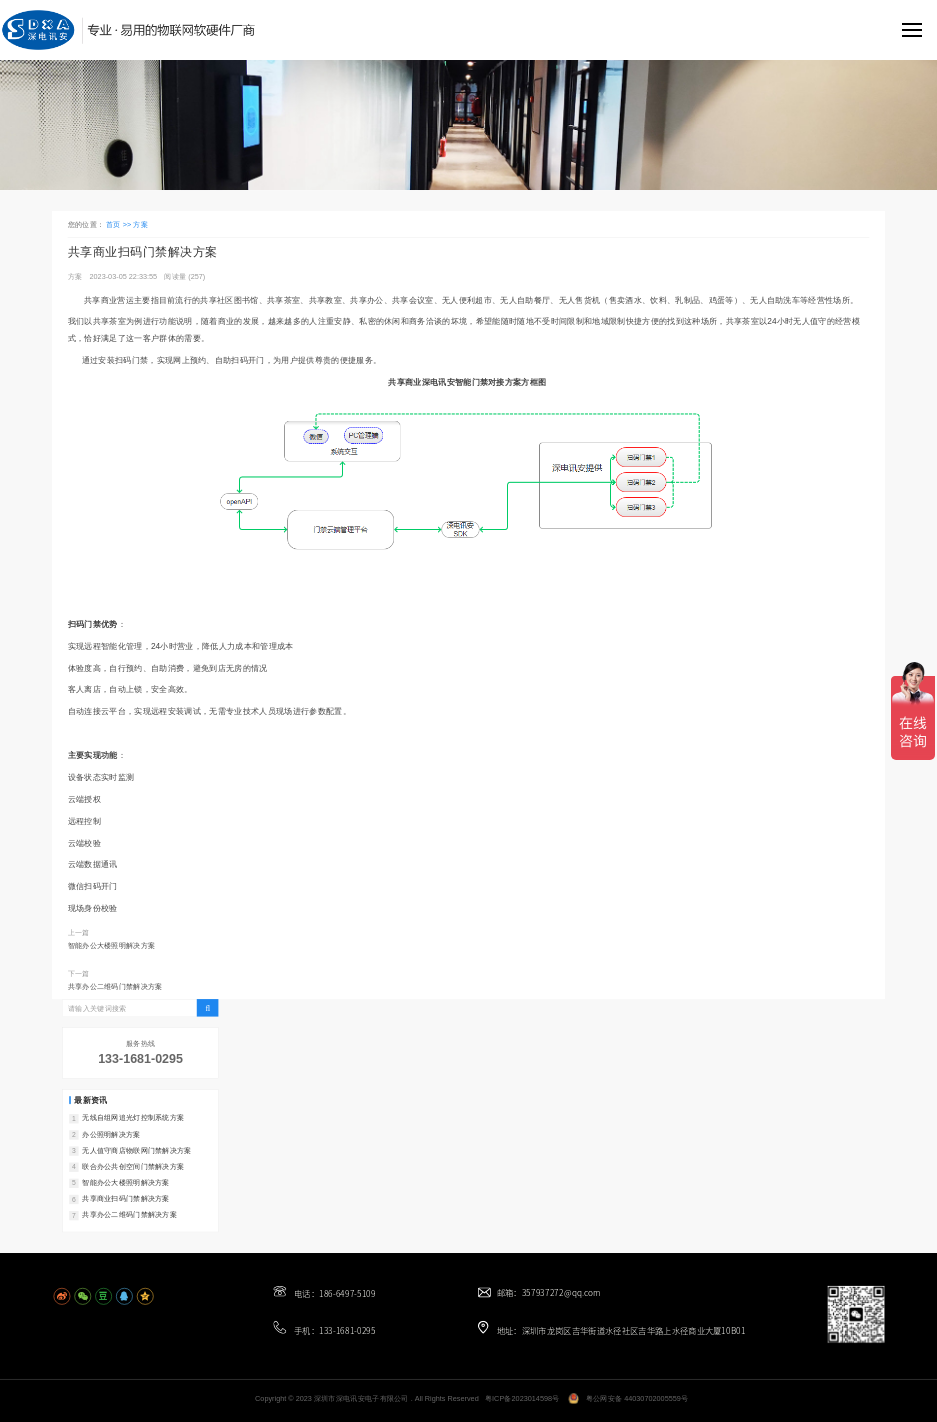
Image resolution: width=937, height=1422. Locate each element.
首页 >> (119, 224)
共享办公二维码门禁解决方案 (115, 987)
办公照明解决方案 (111, 1134)
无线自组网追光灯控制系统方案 (133, 1118)
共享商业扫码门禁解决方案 (125, 1198)
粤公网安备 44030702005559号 (637, 1399)
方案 (140, 224)
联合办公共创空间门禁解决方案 (133, 1166)
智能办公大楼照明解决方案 (111, 945)
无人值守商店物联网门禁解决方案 (136, 1150)
